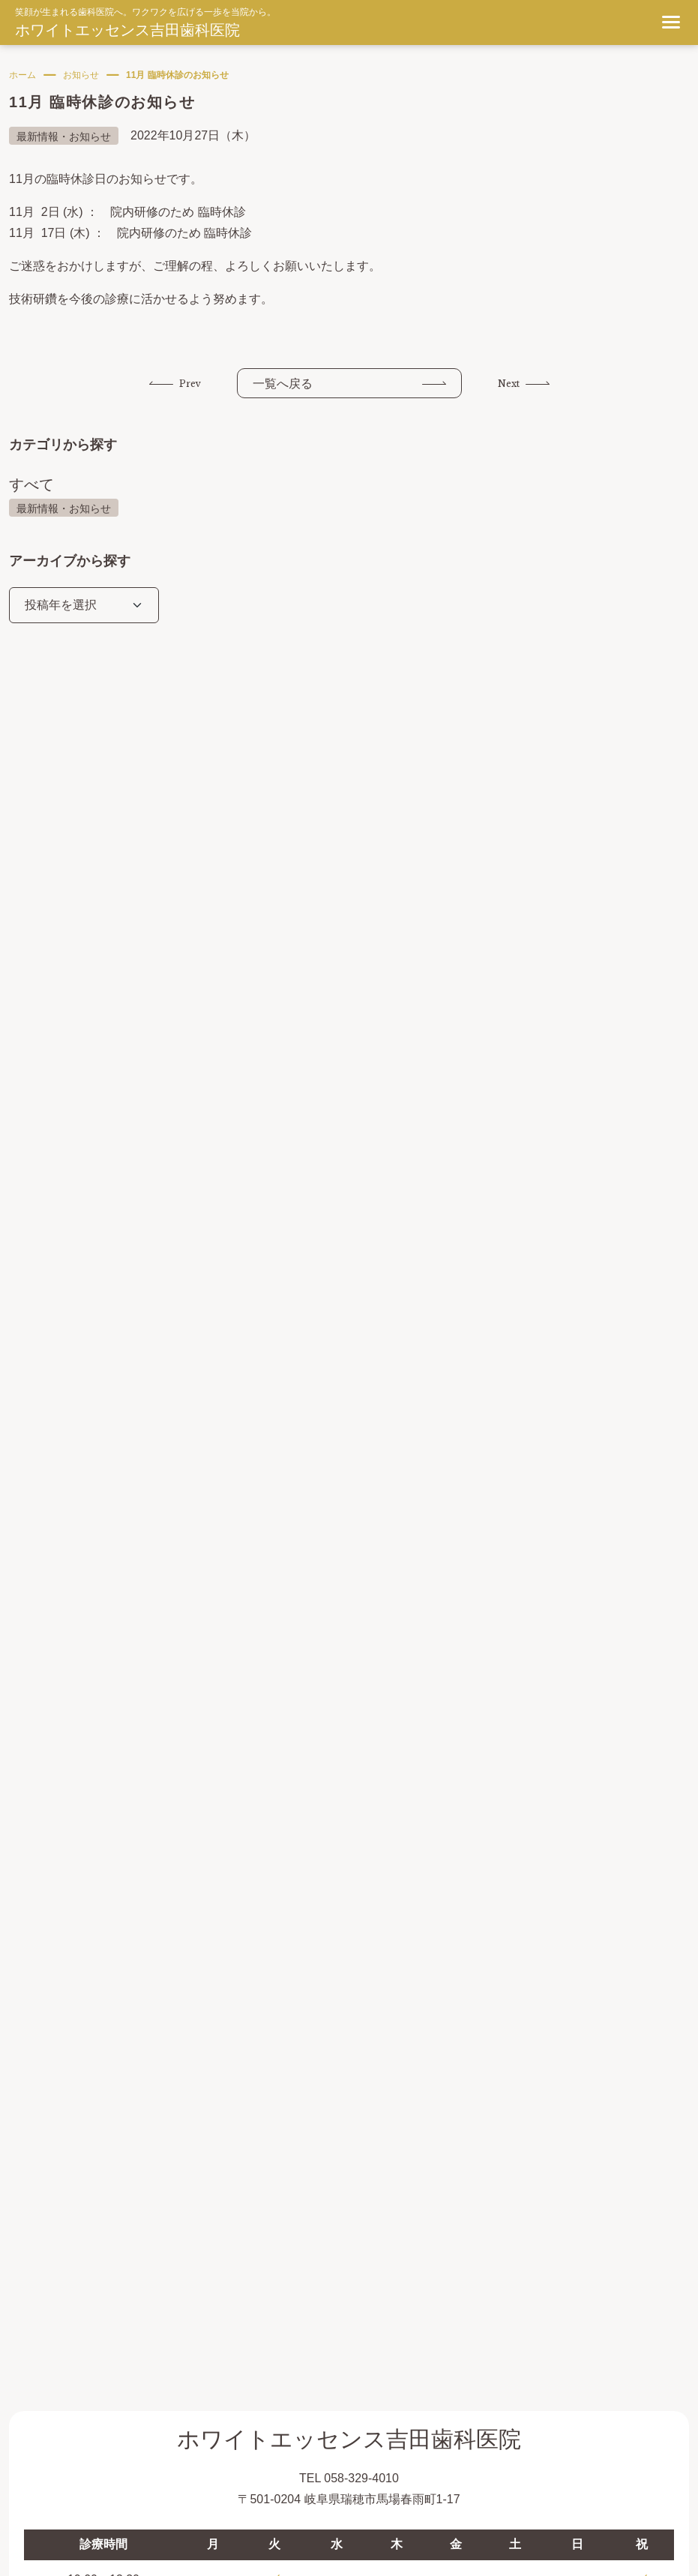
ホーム (22, 75)
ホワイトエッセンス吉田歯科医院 (127, 30)
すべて (31, 484)
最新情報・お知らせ (63, 508)
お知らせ (81, 75)
